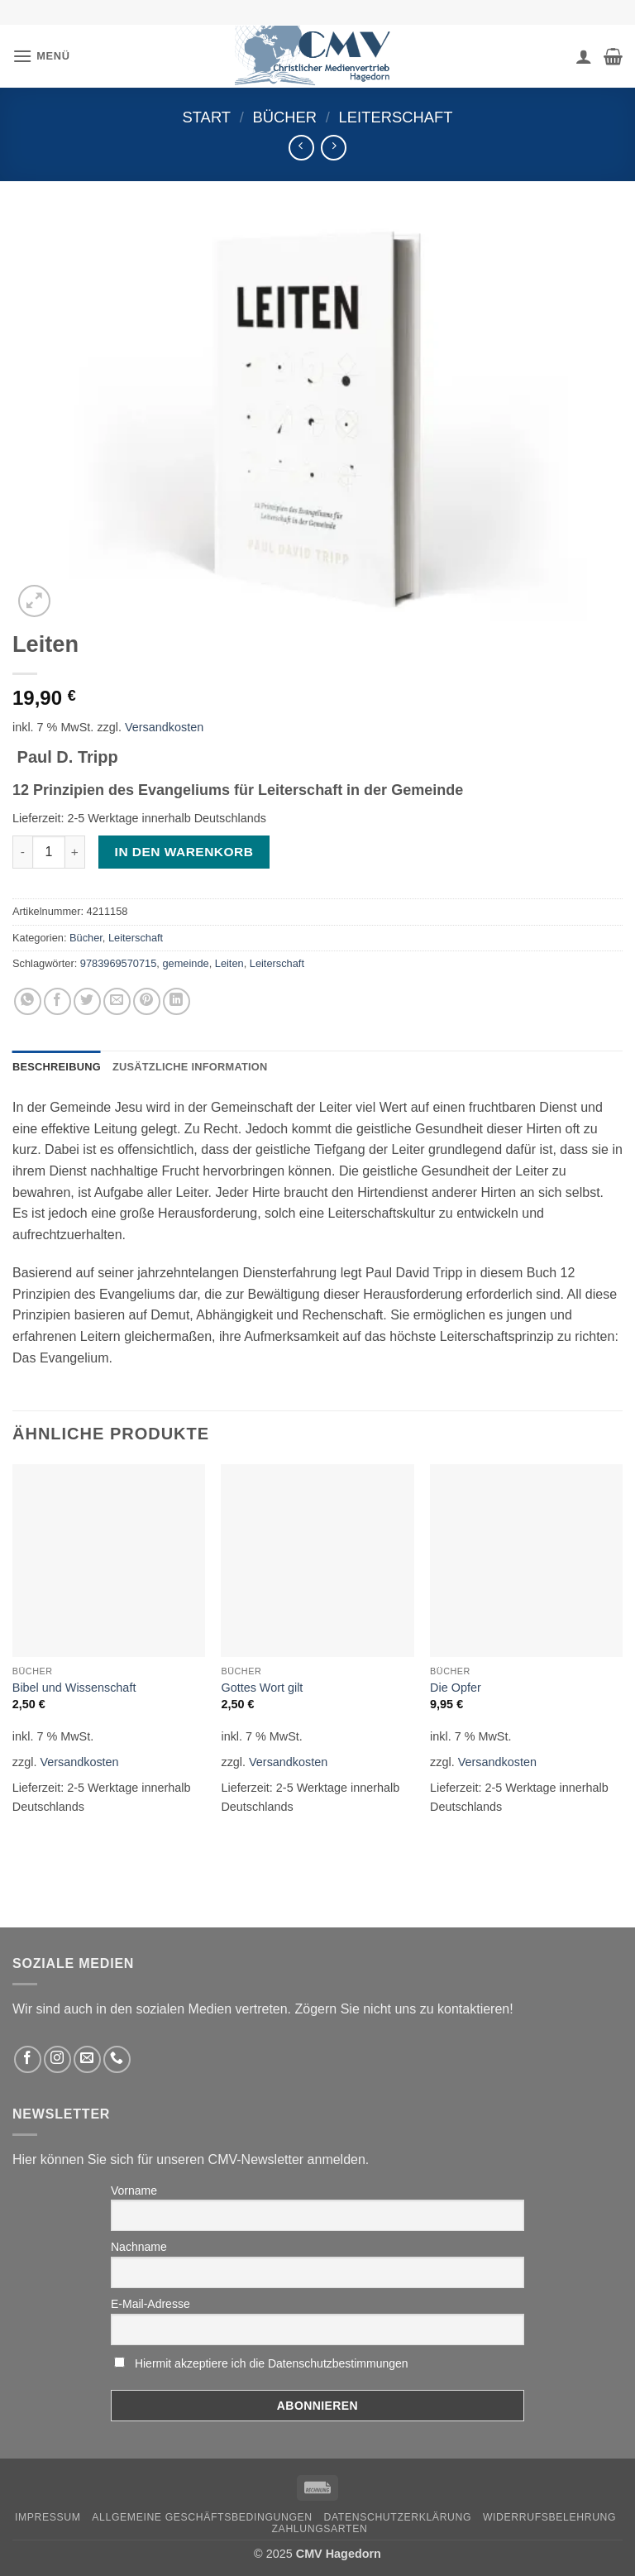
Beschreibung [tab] (56, 1067)
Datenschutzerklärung (398, 2517)
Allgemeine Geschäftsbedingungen (202, 2517)
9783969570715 (118, 963)
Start (206, 117)
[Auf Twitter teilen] (87, 1001)
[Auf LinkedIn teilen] (176, 1001)
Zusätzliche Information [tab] (190, 1067)
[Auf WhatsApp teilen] (27, 1001)
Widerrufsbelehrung (549, 2517)
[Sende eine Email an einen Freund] (117, 1001)
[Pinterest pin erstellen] (146, 1001)
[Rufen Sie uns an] (117, 2059)
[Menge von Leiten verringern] (22, 852)
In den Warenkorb (184, 852)
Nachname (139, 2246)
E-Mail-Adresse (150, 2303)
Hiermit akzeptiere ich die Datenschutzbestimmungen (271, 2363)
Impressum (48, 2517)
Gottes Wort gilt (262, 1687)
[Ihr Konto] (583, 56)
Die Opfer (455, 1687)
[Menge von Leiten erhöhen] (75, 852)
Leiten (229, 963)
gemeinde (185, 963)
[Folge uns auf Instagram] (57, 2059)
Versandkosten (164, 727)
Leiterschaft (396, 117)
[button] (41, 56)
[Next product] (301, 147)
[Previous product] (333, 147)
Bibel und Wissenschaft (74, 1687)
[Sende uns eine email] (87, 2059)
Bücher (284, 117)
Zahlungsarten (320, 2529)
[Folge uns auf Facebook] (27, 2059)
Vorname (134, 2190)
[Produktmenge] (48, 852)
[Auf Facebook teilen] (57, 1001)
